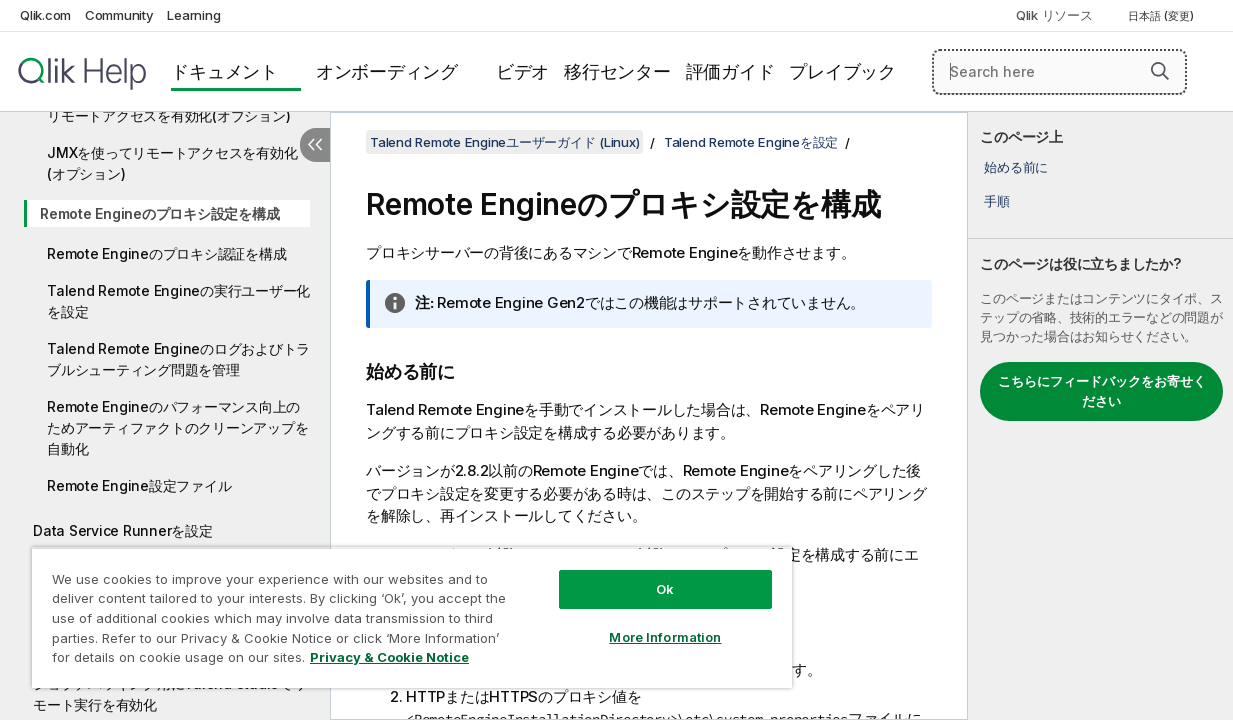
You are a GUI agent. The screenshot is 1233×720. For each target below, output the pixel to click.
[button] (1160, 71)
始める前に (1016, 167)
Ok (627, 574)
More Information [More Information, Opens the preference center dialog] (627, 622)
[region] (389, 610)
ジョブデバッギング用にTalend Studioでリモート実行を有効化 (170, 694)
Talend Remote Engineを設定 (751, 142)
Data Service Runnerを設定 (123, 530)
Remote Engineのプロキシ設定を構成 (159, 213)
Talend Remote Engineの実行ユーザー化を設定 (178, 301)
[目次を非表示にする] (315, 145)
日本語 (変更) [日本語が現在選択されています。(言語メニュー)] (1162, 16)
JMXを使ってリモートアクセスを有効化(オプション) (172, 163)
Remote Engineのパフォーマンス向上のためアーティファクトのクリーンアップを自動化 (177, 427)
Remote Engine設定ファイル (139, 485)
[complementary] (1100, 416)
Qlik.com (45, 15)
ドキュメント (224, 71)
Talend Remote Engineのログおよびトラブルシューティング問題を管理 (178, 359)
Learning (193, 15)
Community (119, 15)
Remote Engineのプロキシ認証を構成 (166, 253)
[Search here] (1059, 72)
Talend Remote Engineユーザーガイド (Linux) (504, 142)
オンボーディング (387, 71)
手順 (997, 201)
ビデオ (522, 71)
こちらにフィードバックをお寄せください (1102, 391)
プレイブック (842, 71)
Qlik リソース (1054, 15)
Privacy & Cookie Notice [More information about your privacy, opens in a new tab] (168, 661)
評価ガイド (730, 71)
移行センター (617, 71)
